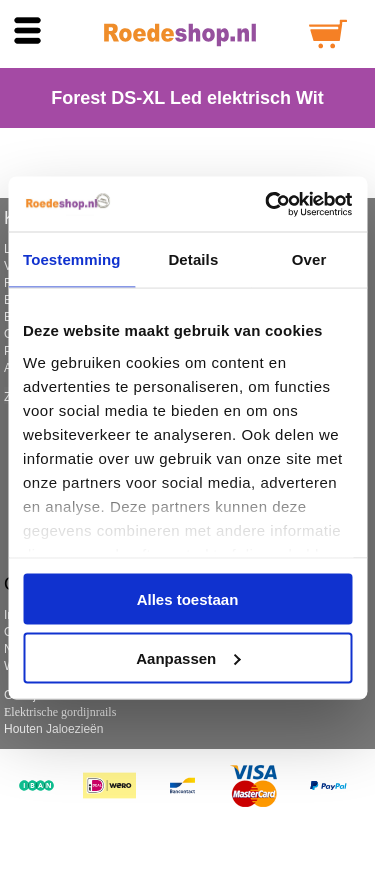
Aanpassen (188, 657)
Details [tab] (193, 259)
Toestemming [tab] (72, 259)
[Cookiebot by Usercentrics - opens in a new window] (267, 204)
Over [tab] (309, 259)
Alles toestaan (188, 599)
